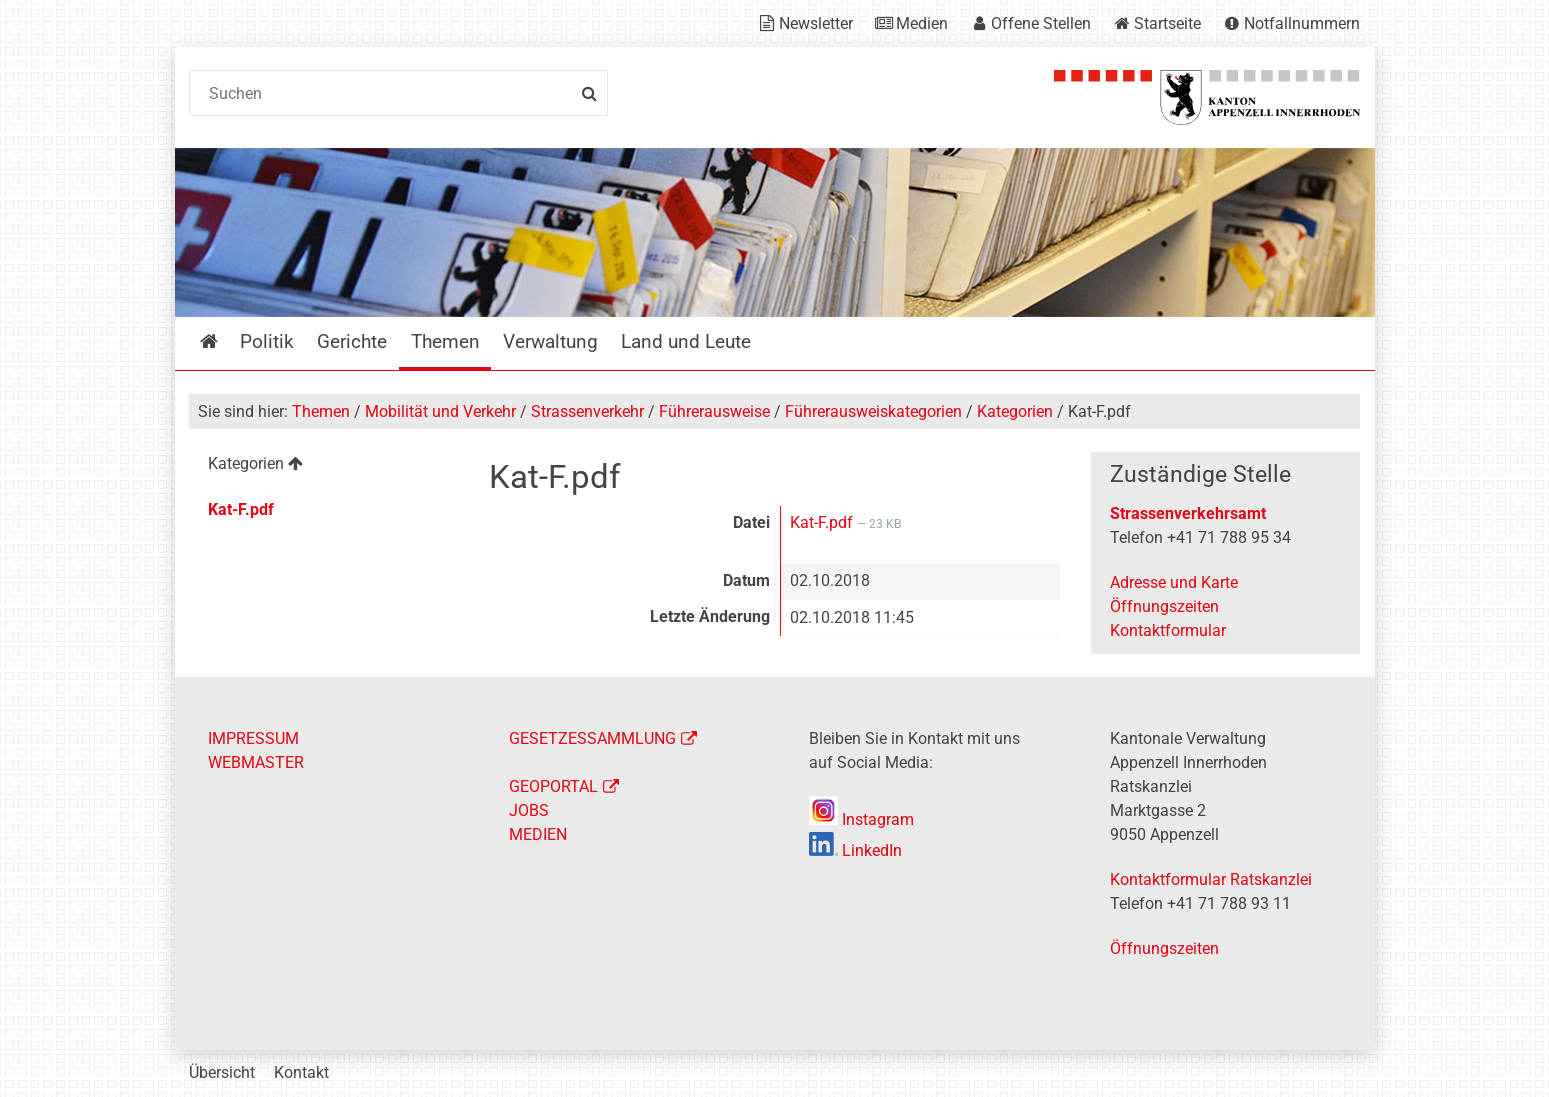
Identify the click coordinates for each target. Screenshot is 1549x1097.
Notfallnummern (1302, 23)
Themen (321, 411)
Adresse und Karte (1174, 582)
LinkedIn (855, 850)
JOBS (529, 810)
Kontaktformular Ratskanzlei (1211, 879)
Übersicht (222, 1072)
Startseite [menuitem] (223, 341)
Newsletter (816, 23)
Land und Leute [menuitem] (686, 341)
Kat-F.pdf (823, 522)
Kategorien (1015, 411)
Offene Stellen (1041, 23)
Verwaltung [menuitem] (550, 341)
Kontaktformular (1168, 630)
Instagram (861, 819)
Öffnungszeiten (1164, 606)
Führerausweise (714, 411)
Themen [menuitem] (445, 341)
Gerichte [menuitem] (352, 341)
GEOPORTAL (553, 786)
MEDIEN (538, 834)
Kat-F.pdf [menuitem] (241, 509)
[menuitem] (323, 466)
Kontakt (301, 1072)
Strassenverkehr (587, 411)
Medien (922, 23)
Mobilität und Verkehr (440, 411)
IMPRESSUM (253, 738)
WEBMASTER (256, 762)
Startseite (1167, 23)
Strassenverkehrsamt (1188, 513)
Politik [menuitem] (267, 341)
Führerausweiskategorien (873, 411)
